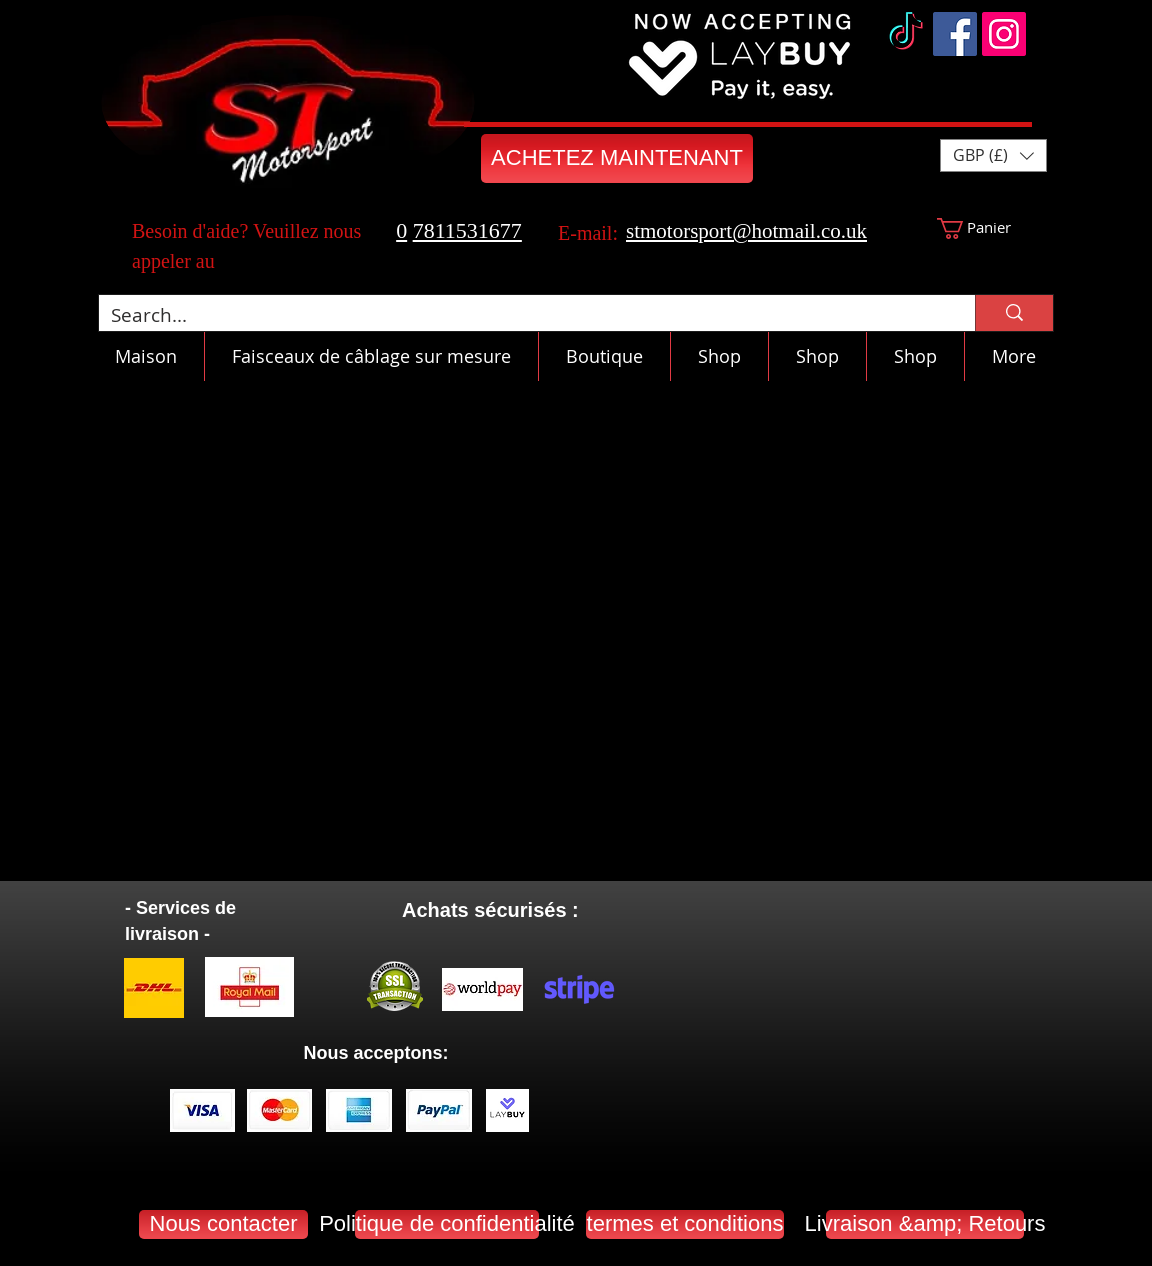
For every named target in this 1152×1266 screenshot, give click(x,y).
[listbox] (993, 155)
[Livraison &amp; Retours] (925, 1224)
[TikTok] (906, 34)
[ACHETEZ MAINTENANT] (617, 158)
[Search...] (522, 315)
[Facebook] (955, 34)
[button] (993, 155)
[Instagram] (1004, 34)
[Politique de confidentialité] (447, 1224)
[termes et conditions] (685, 1224)
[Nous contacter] (223, 1224)
